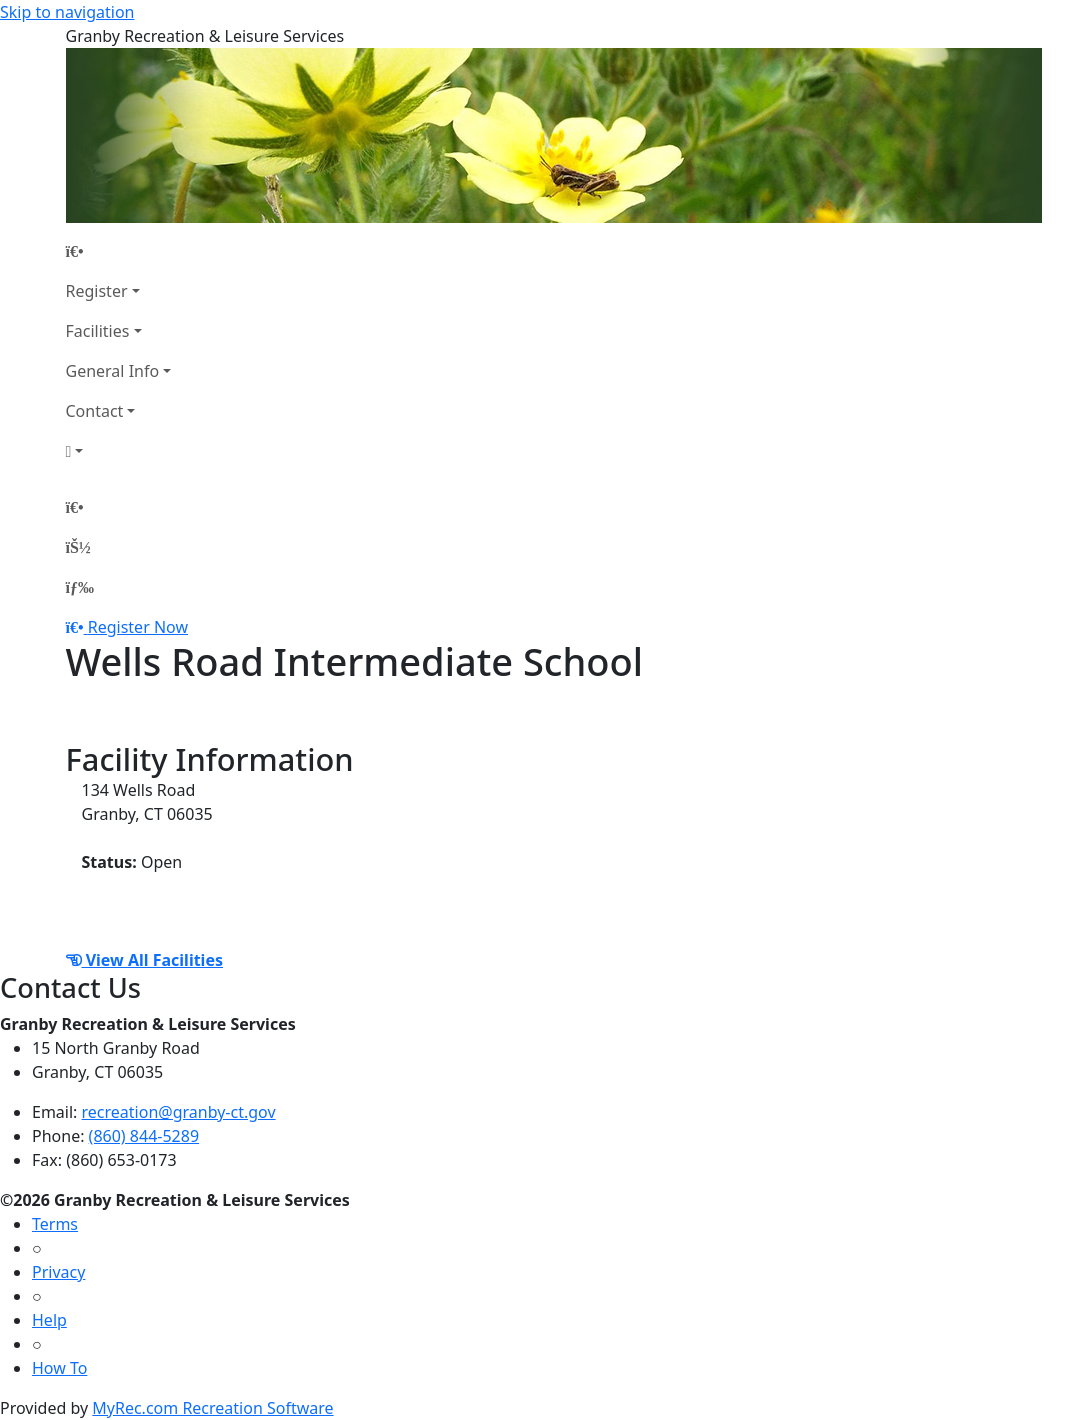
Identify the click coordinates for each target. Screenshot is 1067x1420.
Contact (95, 411)
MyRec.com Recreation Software (212, 1408)
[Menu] (80, 587)
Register (97, 291)
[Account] (119, 451)
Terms (55, 1224)
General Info (113, 371)
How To (59, 1368)
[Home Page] (119, 251)
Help (49, 1320)
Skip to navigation (67, 12)
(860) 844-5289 (144, 1136)
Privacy (58, 1272)
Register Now (138, 627)
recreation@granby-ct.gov (179, 1112)
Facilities (98, 331)
